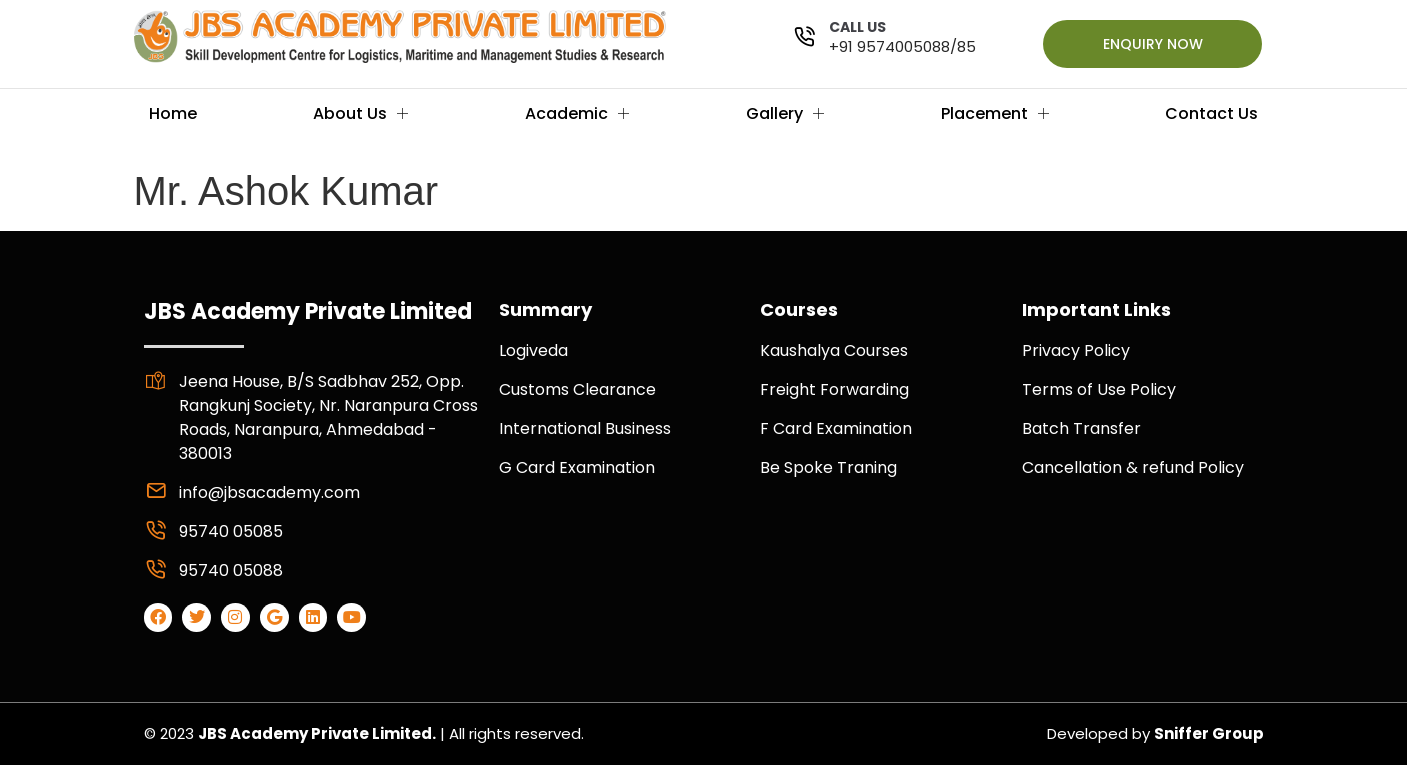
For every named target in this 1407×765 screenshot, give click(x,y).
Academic (577, 113)
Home (173, 113)
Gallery (785, 113)
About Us (360, 113)
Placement (995, 113)
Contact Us (1211, 113)
